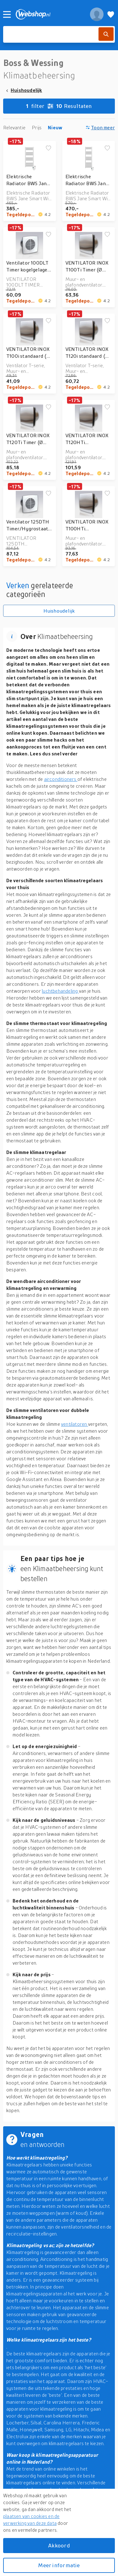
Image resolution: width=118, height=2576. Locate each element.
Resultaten (59, 106)
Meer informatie (59, 2565)
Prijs (37, 127)
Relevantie (14, 127)
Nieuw (55, 127)
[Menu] (7, 14)
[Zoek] (106, 34)
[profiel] (97, 14)
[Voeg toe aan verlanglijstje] (48, 148)
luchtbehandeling (60, 991)
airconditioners (60, 779)
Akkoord (59, 2545)
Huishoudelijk (26, 90)
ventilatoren (74, 1424)
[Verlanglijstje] (111, 14)
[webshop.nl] (49, 14)
